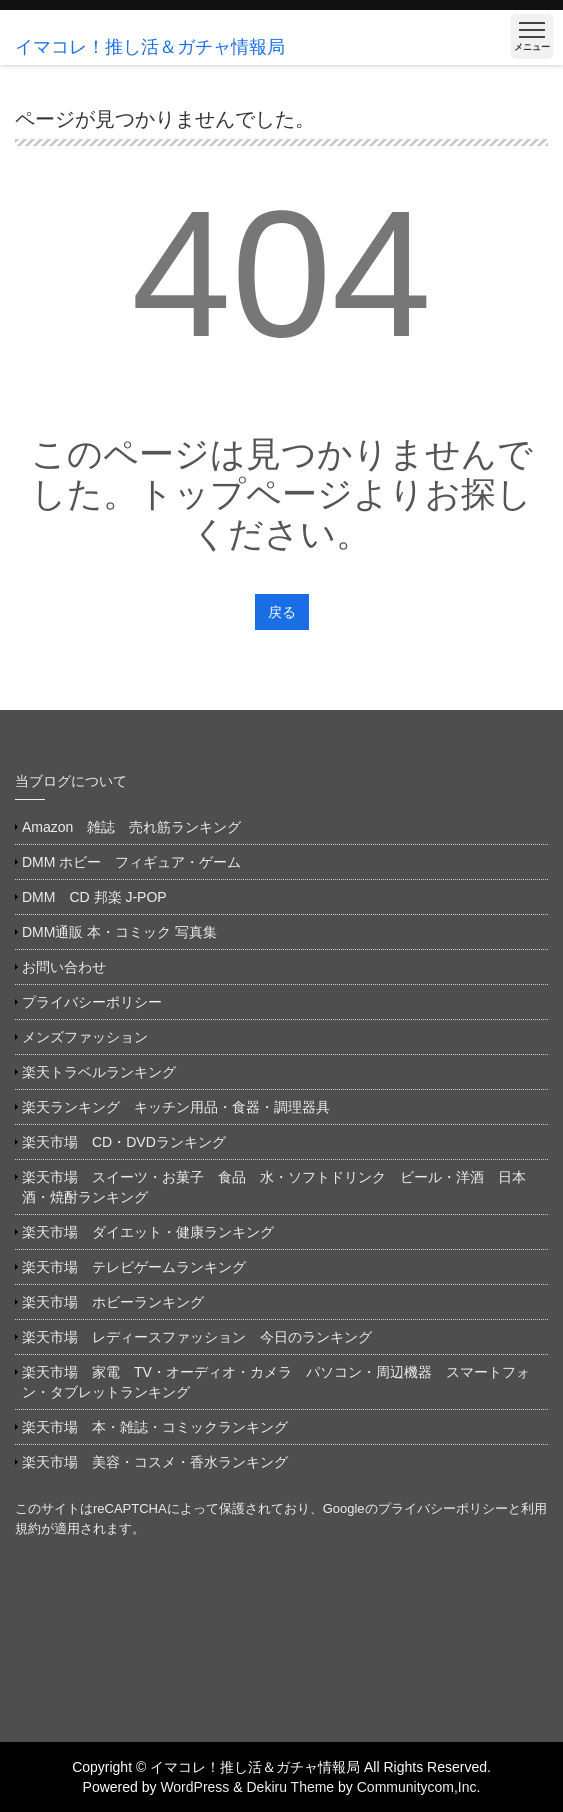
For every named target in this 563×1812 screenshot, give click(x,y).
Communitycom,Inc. (419, 1787)
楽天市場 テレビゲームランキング (134, 1267)
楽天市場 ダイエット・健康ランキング (148, 1232)
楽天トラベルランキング (99, 1072)
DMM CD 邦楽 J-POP (94, 897)
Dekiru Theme (290, 1787)
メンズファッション (85, 1037)
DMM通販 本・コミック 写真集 (119, 932)
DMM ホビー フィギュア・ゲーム (131, 862)
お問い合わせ (64, 967)
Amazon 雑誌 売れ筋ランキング (138, 827)
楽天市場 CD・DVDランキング (124, 1142)
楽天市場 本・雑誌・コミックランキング (155, 1427)
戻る (282, 612)
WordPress (194, 1787)
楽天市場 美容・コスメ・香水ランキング (155, 1462)
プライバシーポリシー (92, 1002)
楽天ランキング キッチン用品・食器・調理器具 (176, 1107)
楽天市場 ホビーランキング (113, 1302)
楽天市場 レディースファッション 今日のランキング (197, 1337)
